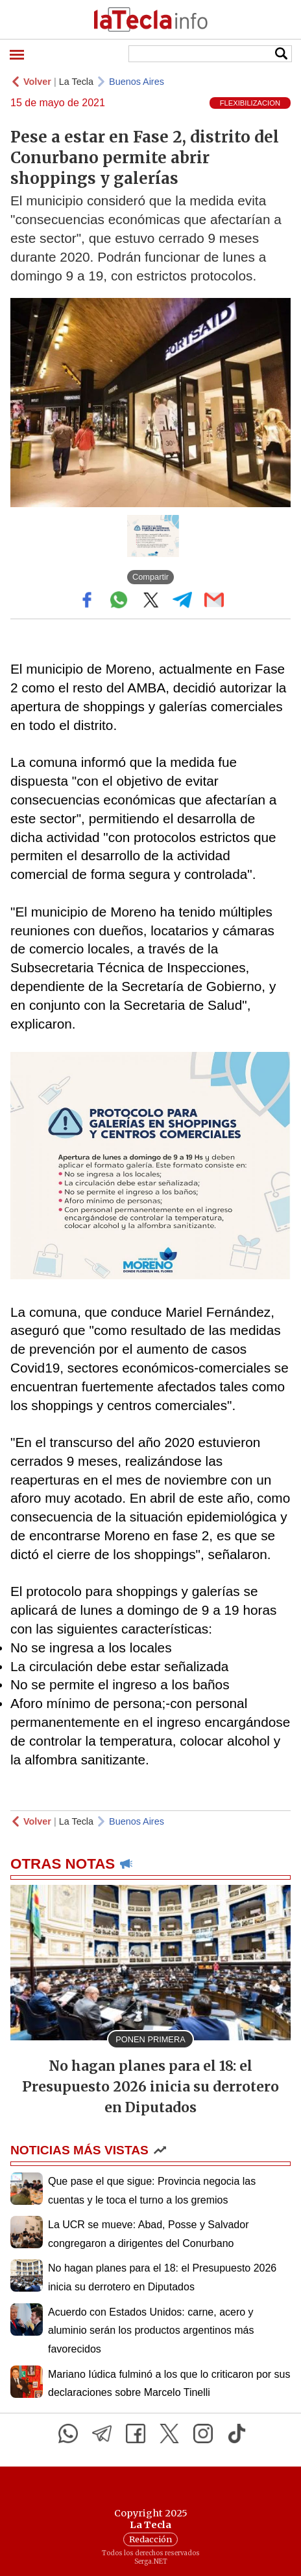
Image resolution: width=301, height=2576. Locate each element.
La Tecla (76, 81)
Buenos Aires (136, 81)
